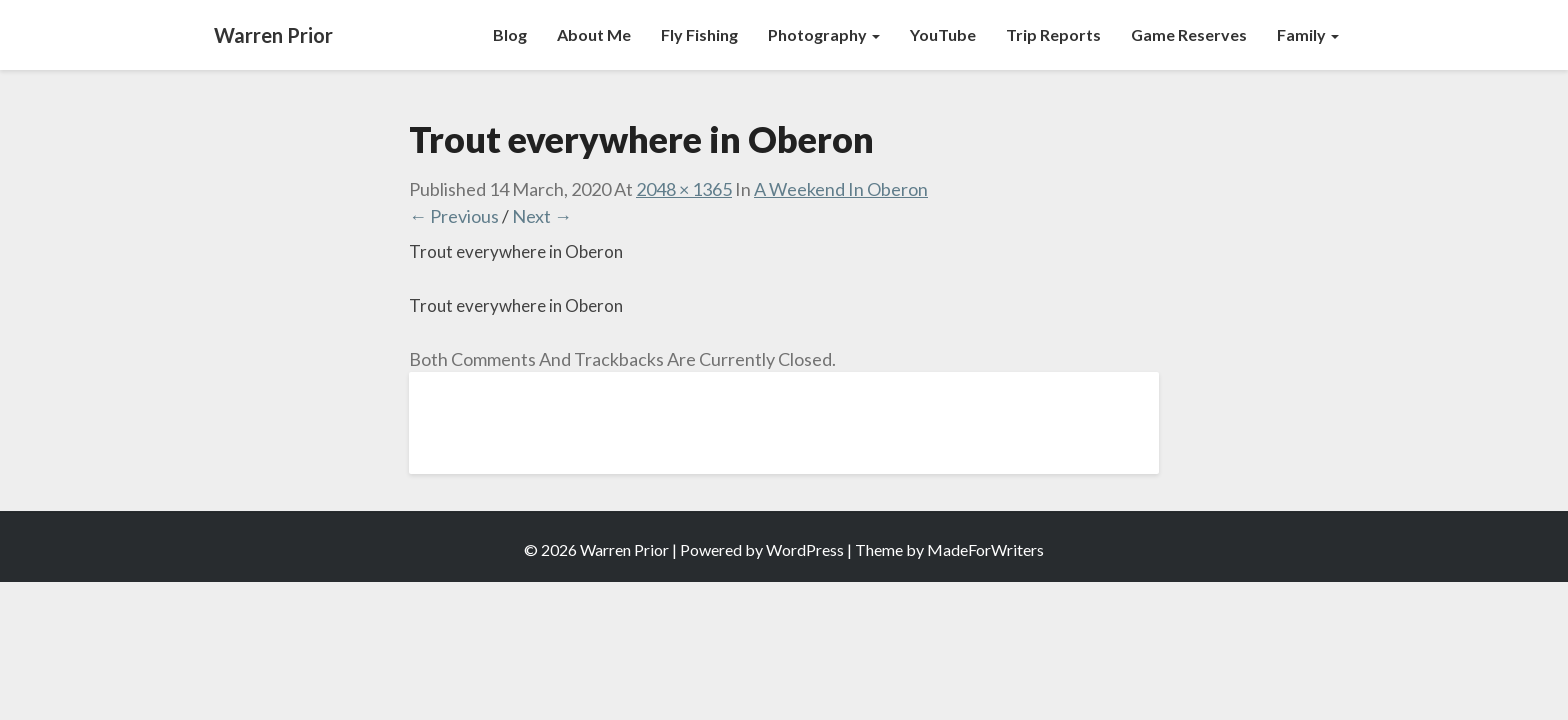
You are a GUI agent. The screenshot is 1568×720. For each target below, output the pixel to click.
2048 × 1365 (684, 189)
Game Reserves (1189, 34)
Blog (510, 34)
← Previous (454, 216)
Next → (542, 216)
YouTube (943, 34)
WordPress (805, 549)
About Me (594, 34)
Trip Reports (1053, 34)
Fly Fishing (699, 34)
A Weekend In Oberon (841, 189)
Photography (824, 34)
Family (1308, 34)
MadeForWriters (985, 549)
